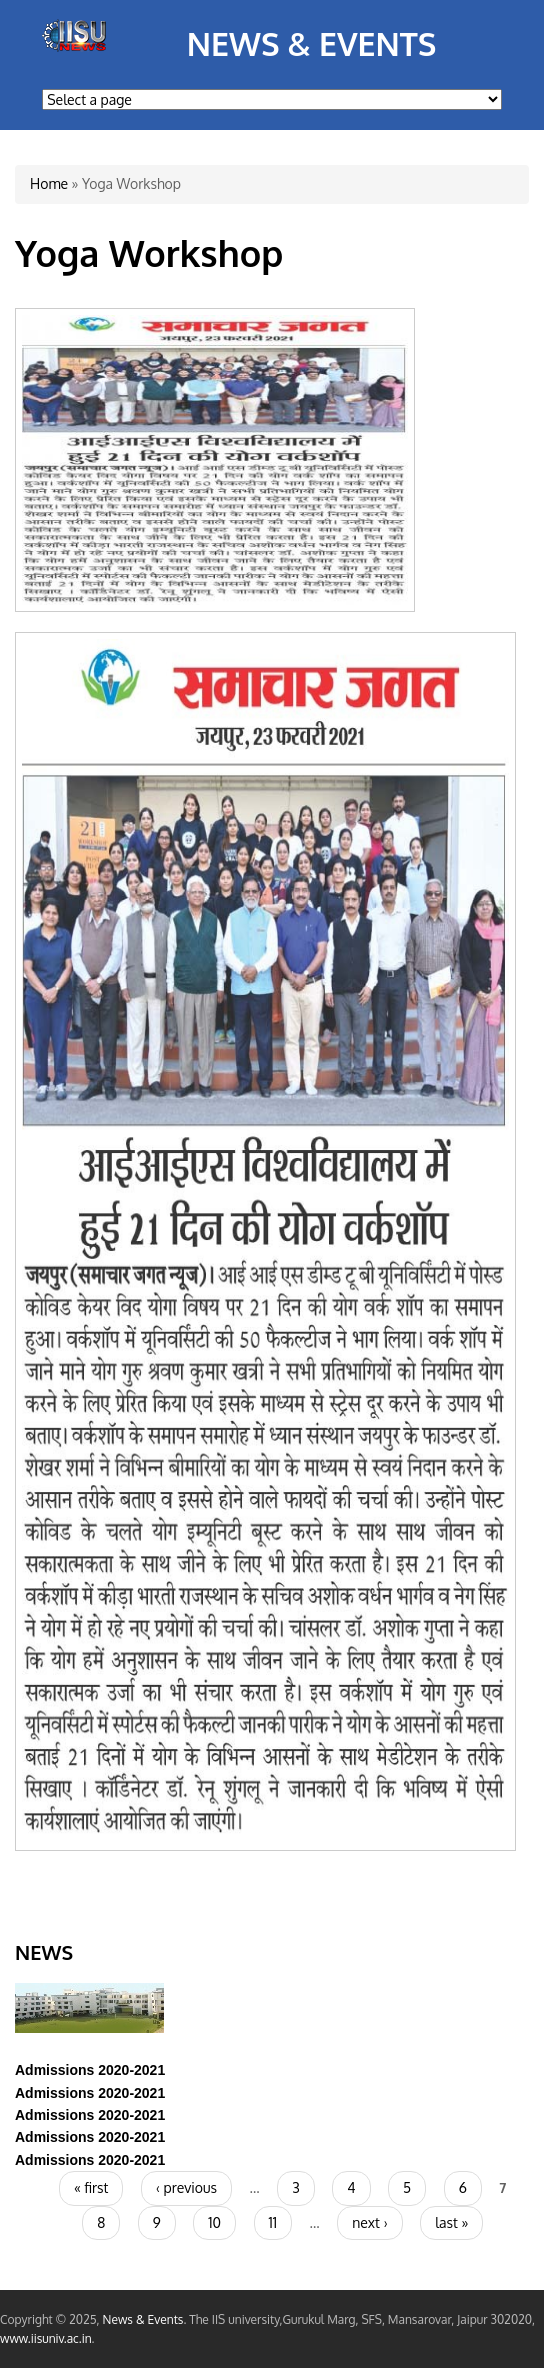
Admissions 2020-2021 (90, 2070)
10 (214, 2222)
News (44, 1952)
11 (273, 2222)
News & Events (312, 43)
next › (369, 2222)
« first (91, 2187)
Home (49, 183)
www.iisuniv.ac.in (46, 2338)
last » (451, 2222)
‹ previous (186, 2187)
